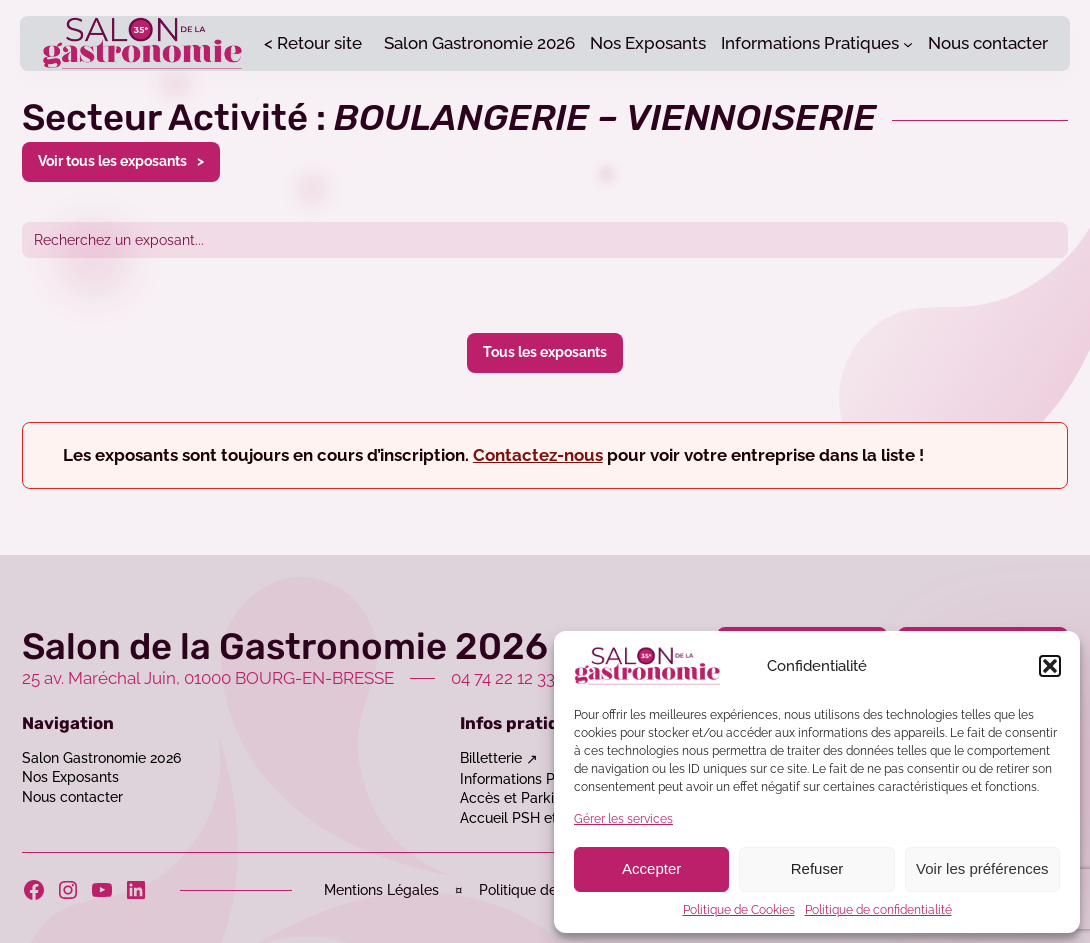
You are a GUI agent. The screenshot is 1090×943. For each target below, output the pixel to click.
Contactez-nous (538, 455)
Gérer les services (623, 819)
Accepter (651, 868)
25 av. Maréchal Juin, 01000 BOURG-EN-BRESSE (208, 678)
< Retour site (313, 43)
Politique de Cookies (739, 910)
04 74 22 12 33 (503, 678)
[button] (1050, 666)
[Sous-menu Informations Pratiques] (908, 43)
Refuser (817, 868)
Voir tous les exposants (112, 160)
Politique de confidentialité (878, 910)
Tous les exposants (545, 351)
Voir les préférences (982, 868)
